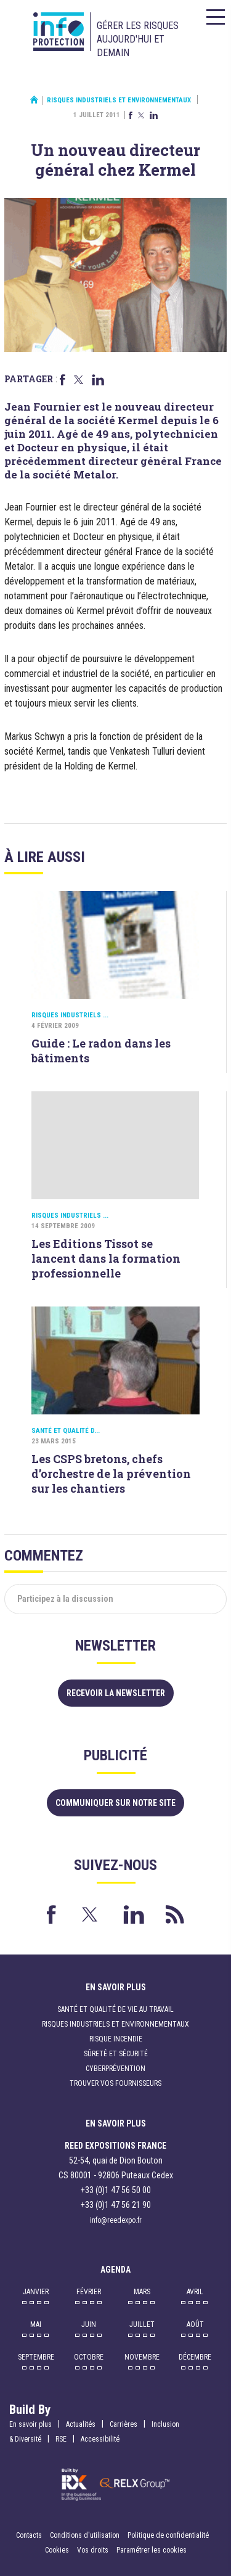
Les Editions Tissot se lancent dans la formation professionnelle (105, 1258)
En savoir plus (30, 2424)
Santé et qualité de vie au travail (115, 2009)
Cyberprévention (115, 2068)
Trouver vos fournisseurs (115, 2083)
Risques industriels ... (69, 1015)
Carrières (123, 2424)
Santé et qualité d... (65, 1431)
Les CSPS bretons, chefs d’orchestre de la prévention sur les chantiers (111, 1473)
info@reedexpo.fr (116, 2220)
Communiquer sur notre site (115, 1803)
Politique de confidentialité (168, 2535)
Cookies (57, 2550)
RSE (61, 2439)
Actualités (80, 2424)
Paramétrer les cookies (151, 2550)
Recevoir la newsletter (116, 1693)
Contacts (29, 2535)
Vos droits (92, 2550)
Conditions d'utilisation (85, 2535)
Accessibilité (100, 2439)
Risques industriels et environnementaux (119, 100)
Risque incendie (115, 2039)
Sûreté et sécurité (116, 2053)
